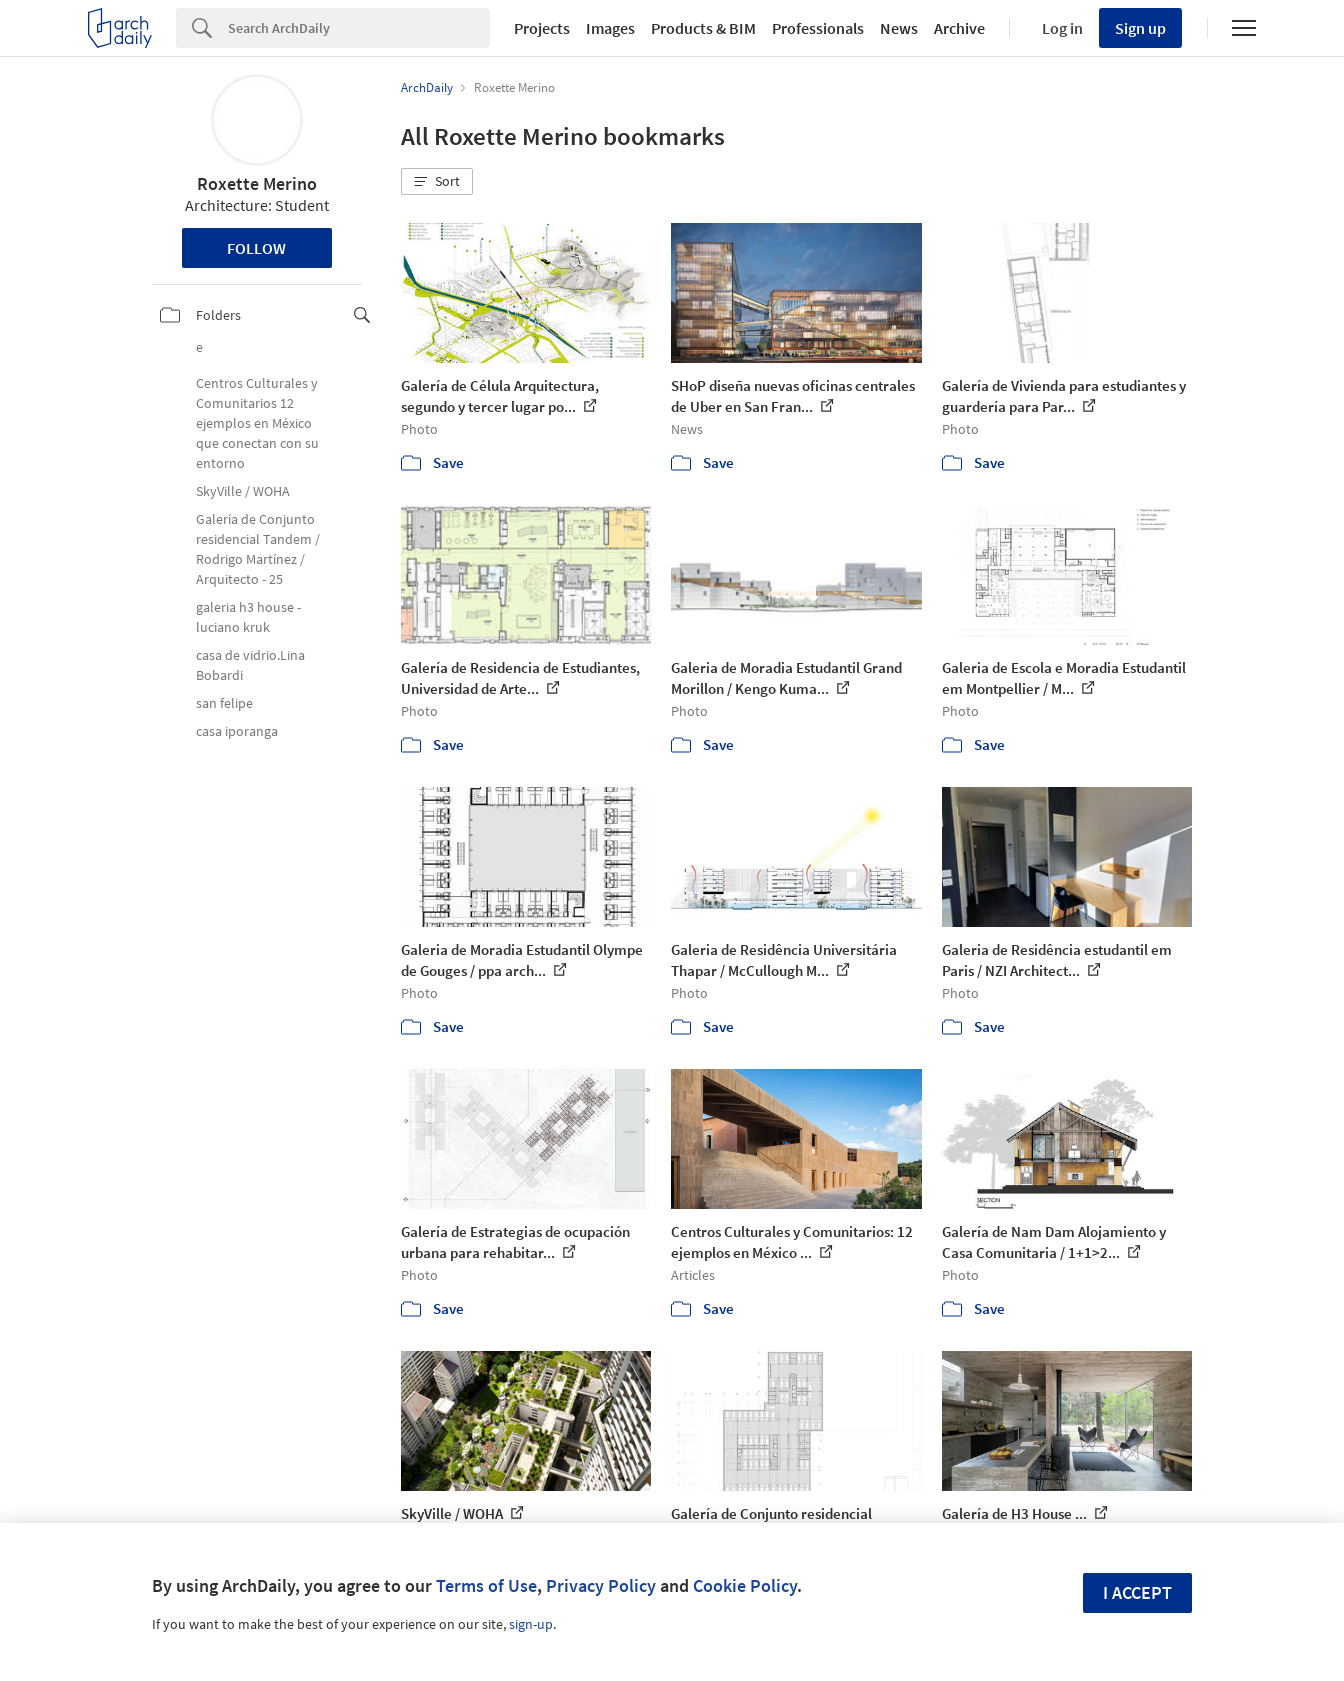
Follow (256, 248)
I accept (1137, 1592)
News (899, 28)
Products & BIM (703, 28)
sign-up (531, 1624)
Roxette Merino (257, 183)
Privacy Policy (601, 1585)
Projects (542, 28)
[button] (437, 182)
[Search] (359, 28)
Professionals (818, 28)
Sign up (1140, 28)
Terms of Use (486, 1585)
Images (610, 28)
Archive (959, 28)
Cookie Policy (745, 1585)
